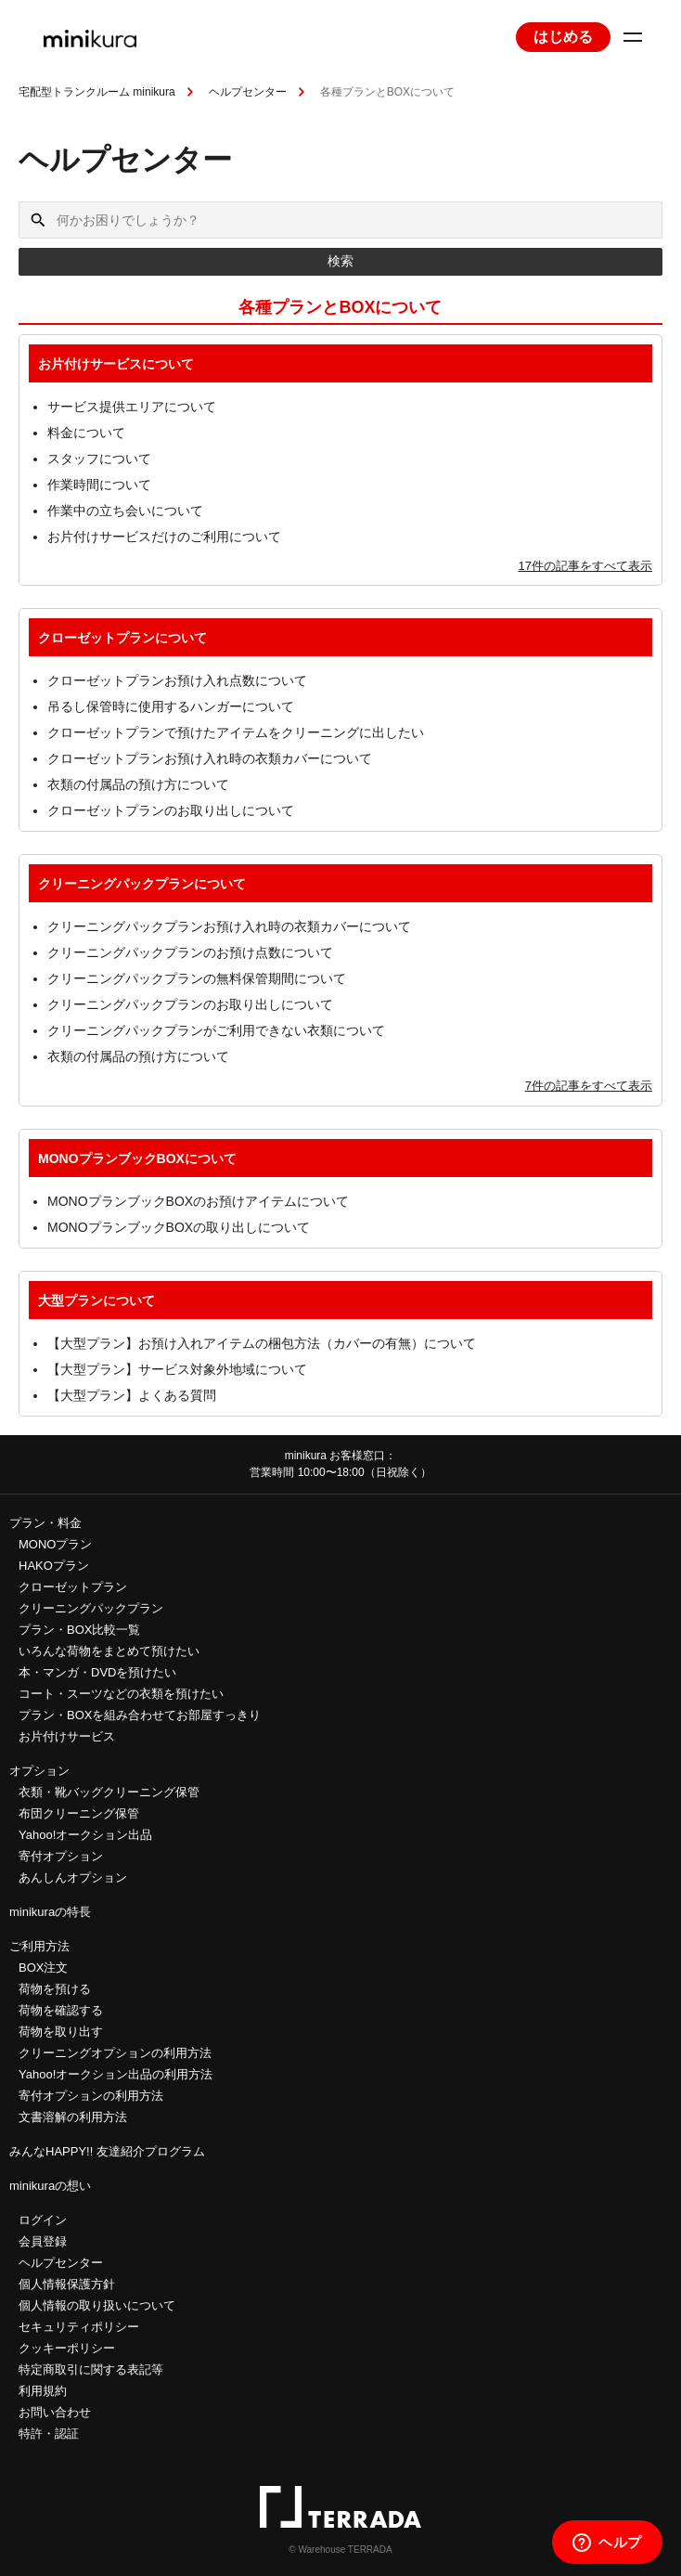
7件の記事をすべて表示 (588, 1086)
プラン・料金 (45, 1523)
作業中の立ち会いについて (125, 510)
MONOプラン (55, 1544)
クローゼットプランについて (122, 637)
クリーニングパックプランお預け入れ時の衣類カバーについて (229, 926)
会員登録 (43, 2241)
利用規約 (43, 2391)
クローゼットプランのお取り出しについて (170, 810)
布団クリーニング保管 (79, 1813)
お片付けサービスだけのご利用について (164, 536)
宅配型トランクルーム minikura (97, 91)
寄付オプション (61, 1856)
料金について (86, 432)
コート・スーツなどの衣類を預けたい (121, 1694)
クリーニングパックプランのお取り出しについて (190, 1004)
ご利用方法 (39, 1946)
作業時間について (99, 484)
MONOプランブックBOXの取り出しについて (178, 1227)
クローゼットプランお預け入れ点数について (177, 680)
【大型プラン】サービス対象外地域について (177, 1369)
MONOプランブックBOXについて (137, 1158)
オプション (39, 1771)
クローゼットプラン (73, 1587)
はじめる (563, 37)
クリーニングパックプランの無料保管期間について (196, 978)
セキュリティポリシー (79, 2327)
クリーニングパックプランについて (142, 883)
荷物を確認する (61, 2010)
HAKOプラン (54, 1566)
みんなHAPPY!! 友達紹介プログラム (107, 2151)
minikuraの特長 (50, 1912)
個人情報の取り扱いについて (97, 2305)
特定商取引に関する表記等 (91, 2369)
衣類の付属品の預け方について (138, 784)
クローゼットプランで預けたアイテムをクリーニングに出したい (235, 732)
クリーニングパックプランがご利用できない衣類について (216, 1030)
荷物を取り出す (61, 2032)
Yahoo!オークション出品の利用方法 (115, 2074)
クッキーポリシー (67, 2348)
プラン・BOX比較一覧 (79, 1630)
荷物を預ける (55, 1989)
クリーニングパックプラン (91, 1608)
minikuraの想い (50, 2186)
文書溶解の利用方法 (73, 2117)
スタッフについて (99, 458)
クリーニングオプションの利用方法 (115, 2053)
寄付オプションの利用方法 (91, 2096)
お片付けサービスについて (116, 363)
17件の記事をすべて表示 (585, 566)
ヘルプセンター (248, 91)
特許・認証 (49, 2433)
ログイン (43, 2220)
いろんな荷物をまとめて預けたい (109, 1651)
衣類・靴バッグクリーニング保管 (109, 1792)
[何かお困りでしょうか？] (340, 220)
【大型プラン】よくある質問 (131, 1395)
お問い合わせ (55, 2412)
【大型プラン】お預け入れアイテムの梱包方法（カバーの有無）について (261, 1343)
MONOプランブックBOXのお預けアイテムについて (198, 1201)
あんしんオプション (73, 1877)
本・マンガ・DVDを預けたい (97, 1672)
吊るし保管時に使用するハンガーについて (170, 706)
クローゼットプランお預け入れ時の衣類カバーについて (209, 758)
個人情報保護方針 (67, 2284)
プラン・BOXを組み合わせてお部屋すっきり (140, 1715)
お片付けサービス (67, 1736)
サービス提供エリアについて (131, 406)
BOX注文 (43, 1967)
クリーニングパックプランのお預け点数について (190, 952)
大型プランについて (96, 1300)
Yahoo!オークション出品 (85, 1835)
